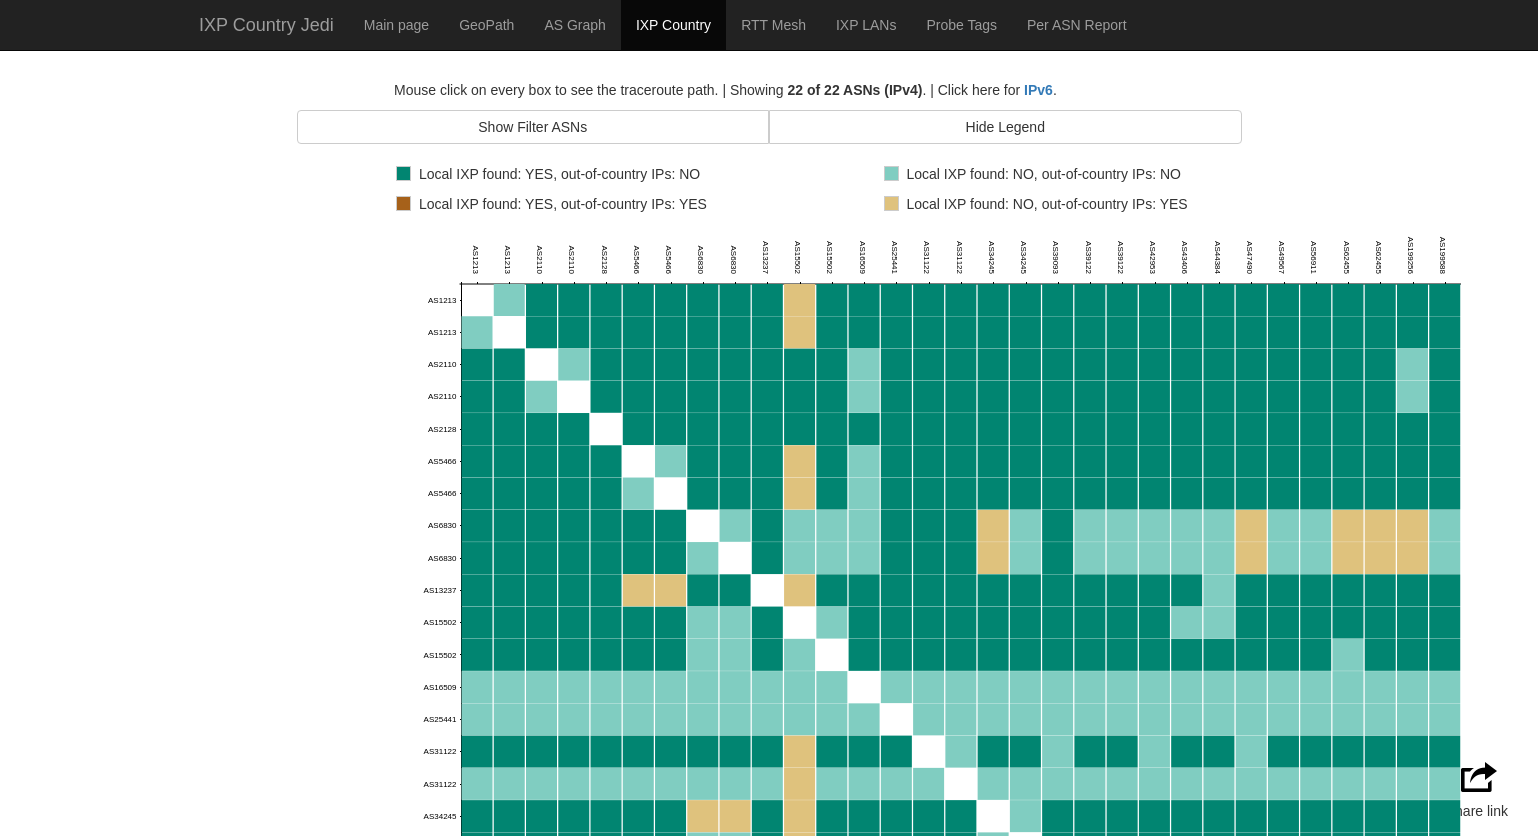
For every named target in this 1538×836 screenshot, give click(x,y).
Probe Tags (961, 25)
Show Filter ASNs (532, 127)
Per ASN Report (1077, 25)
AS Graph (574, 25)
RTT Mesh (773, 25)
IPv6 (1038, 90)
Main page (396, 25)
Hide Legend (1005, 127)
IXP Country (673, 25)
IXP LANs (866, 25)
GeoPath (486, 25)
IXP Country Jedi (266, 25)
